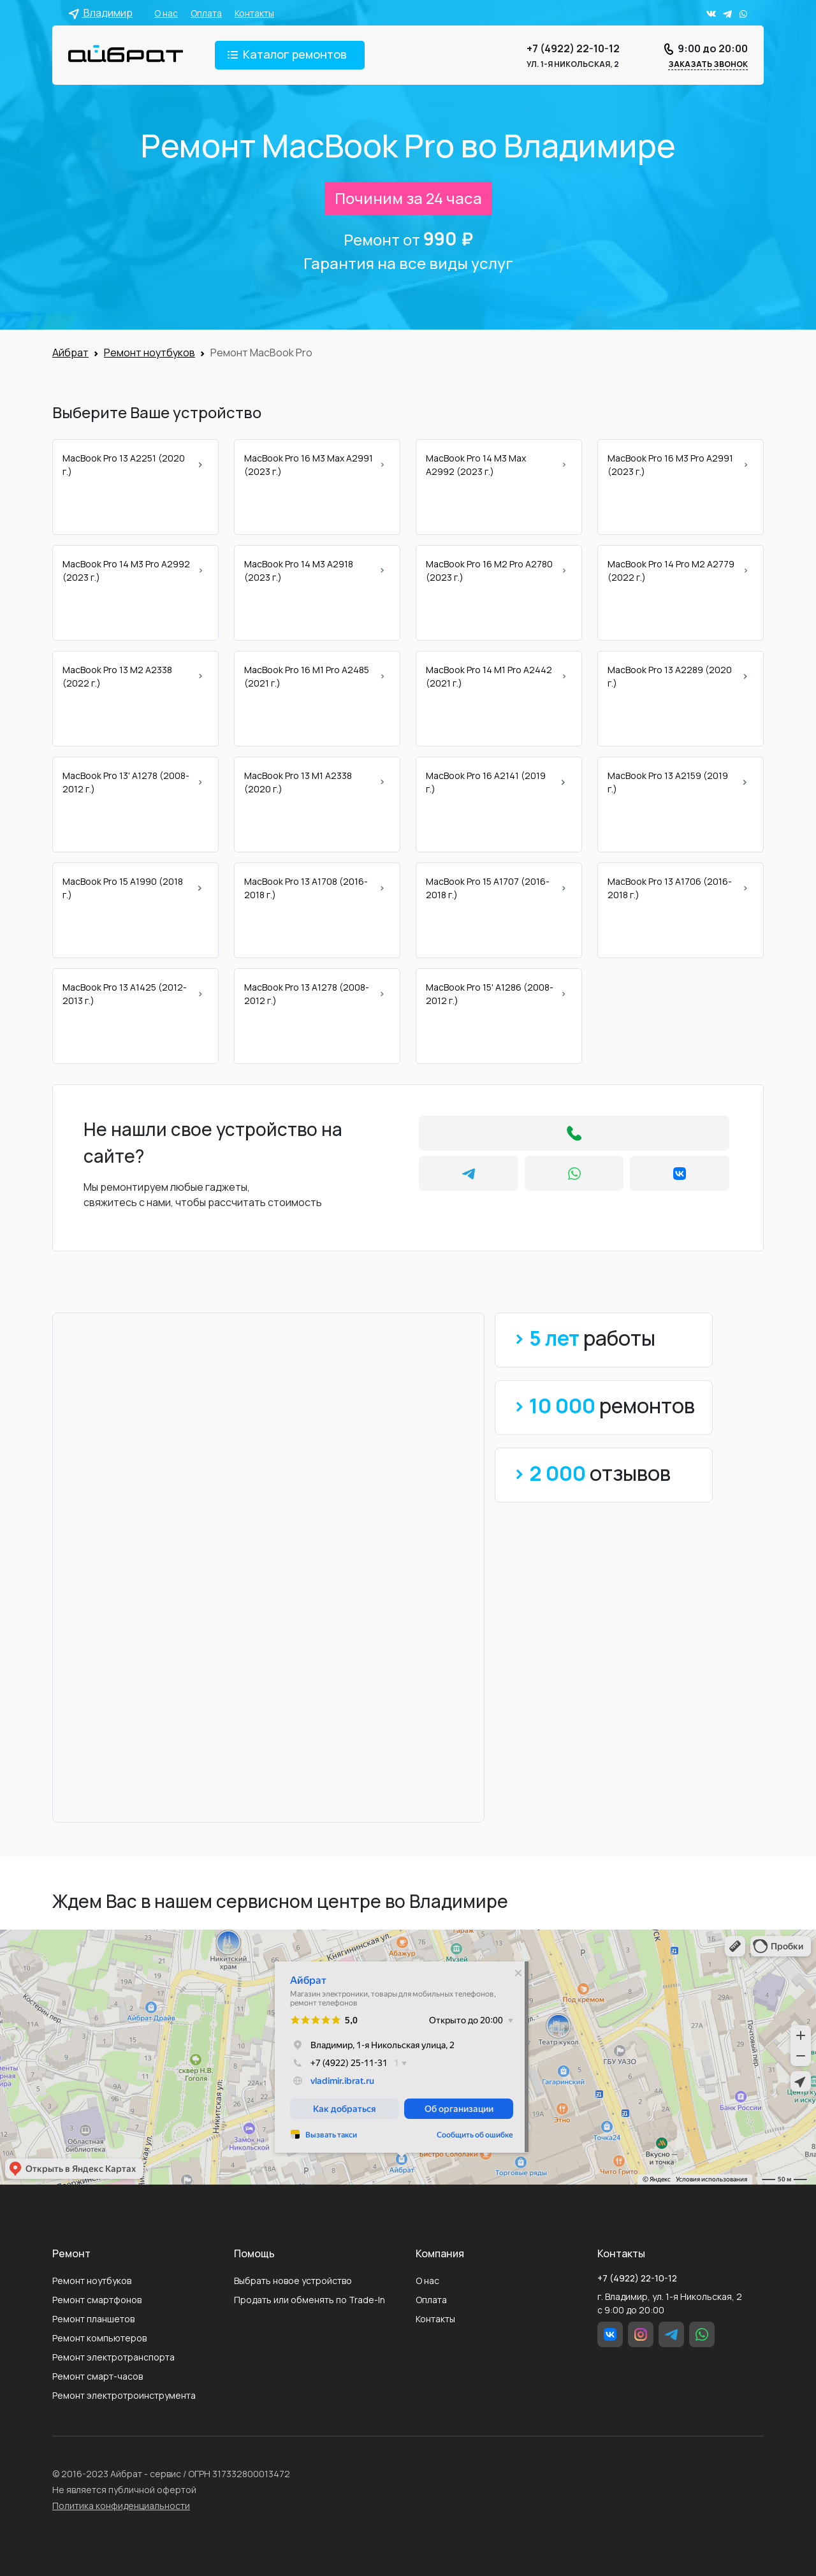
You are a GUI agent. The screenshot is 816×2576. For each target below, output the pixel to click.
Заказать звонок (708, 64)
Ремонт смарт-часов (97, 2376)
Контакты (254, 13)
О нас (166, 13)
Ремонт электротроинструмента (124, 2395)
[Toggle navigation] (290, 55)
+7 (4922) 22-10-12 (573, 48)
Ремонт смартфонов (97, 2300)
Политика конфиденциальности (121, 2506)
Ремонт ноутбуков (91, 2280)
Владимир (100, 13)
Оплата (206, 13)
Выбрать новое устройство (293, 2280)
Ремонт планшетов (93, 2319)
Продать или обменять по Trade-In (309, 2300)
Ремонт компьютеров (99, 2338)
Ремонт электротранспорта (113, 2357)
